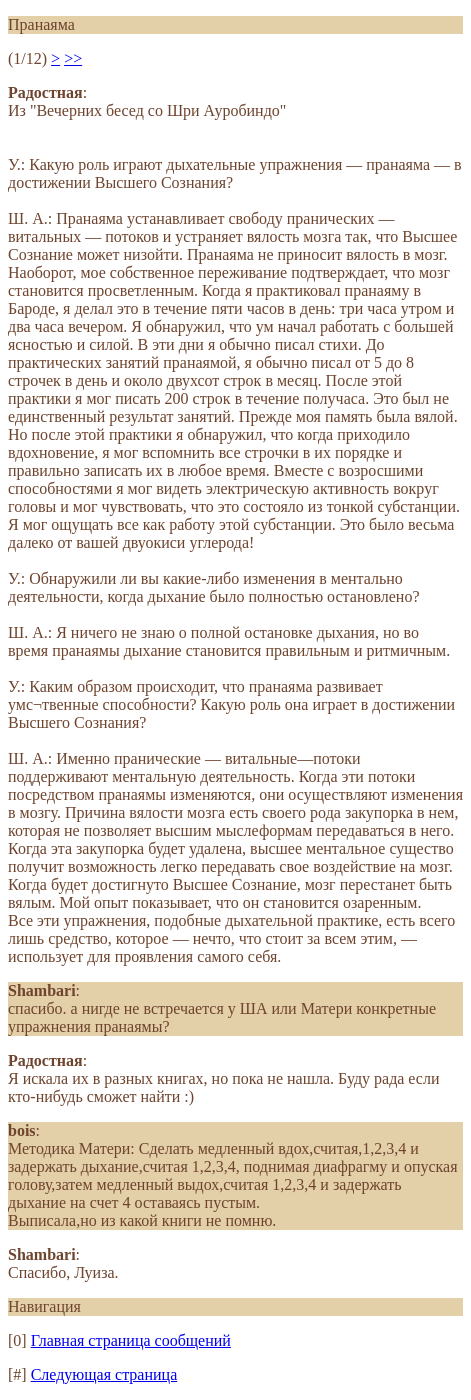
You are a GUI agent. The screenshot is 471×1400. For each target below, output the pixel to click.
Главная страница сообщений (131, 1340)
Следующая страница (104, 1374)
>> (73, 58)
